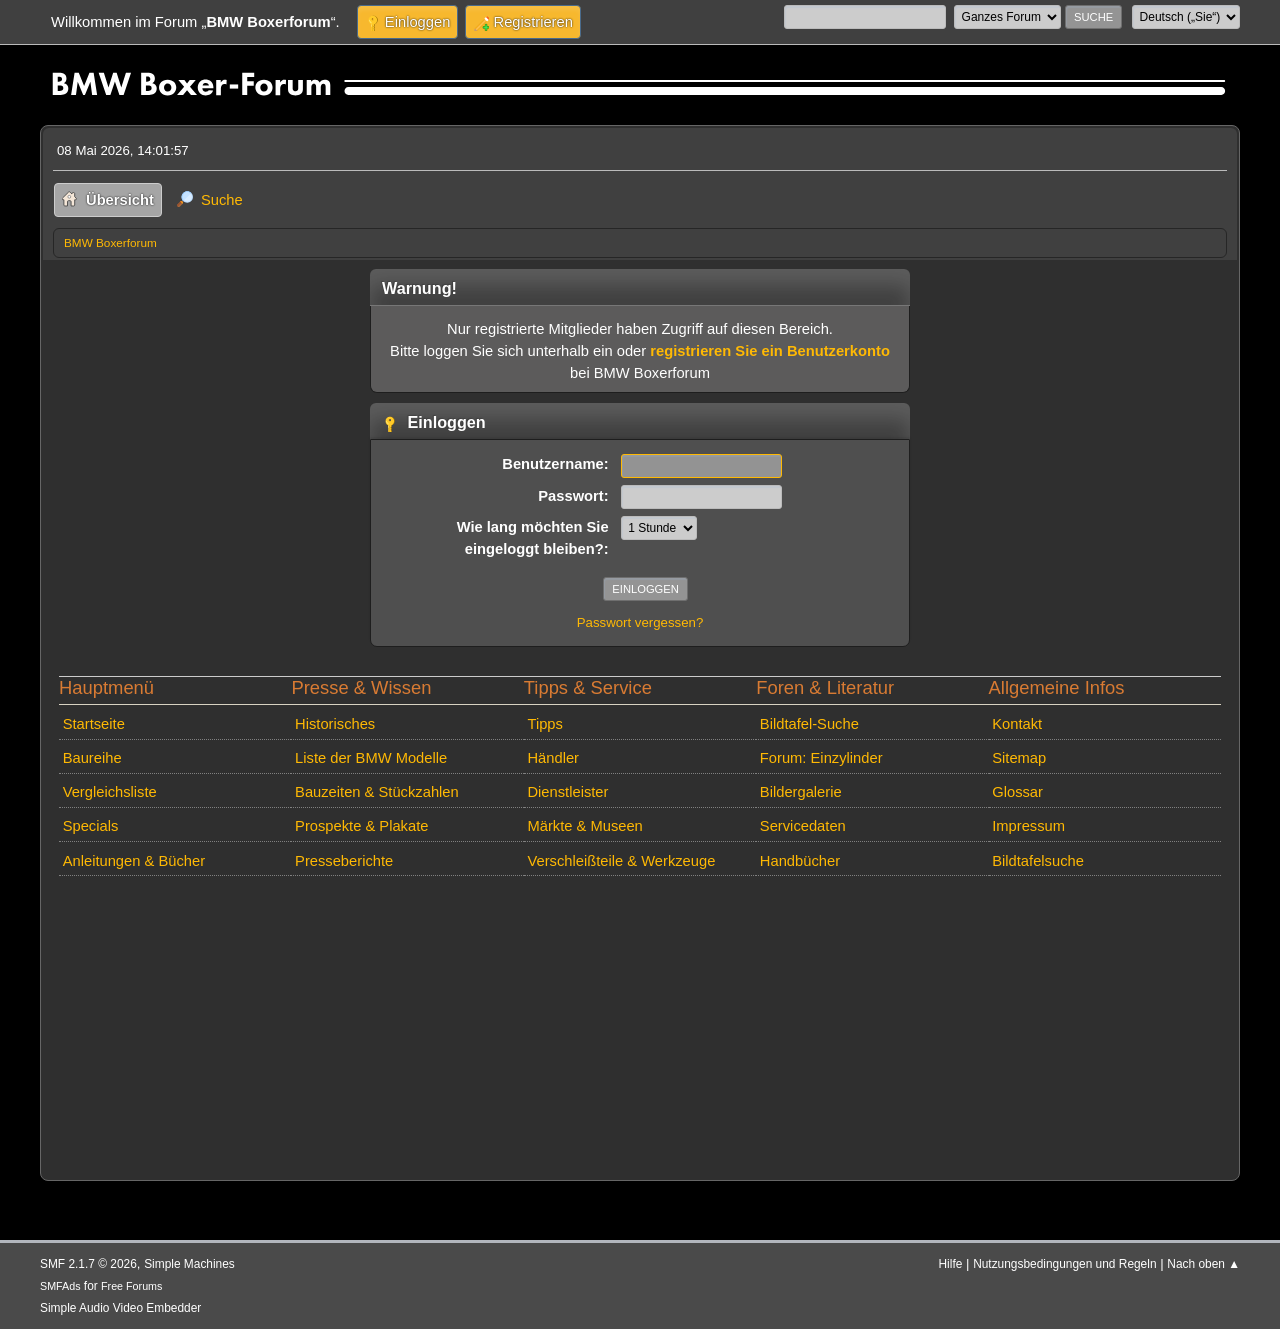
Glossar (1017, 792)
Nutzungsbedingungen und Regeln (1064, 1264)
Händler (553, 758)
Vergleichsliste (110, 792)
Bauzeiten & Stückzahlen (377, 792)
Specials (91, 826)
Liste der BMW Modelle (371, 758)
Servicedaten (803, 826)
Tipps (544, 724)
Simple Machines (189, 1264)
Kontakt (1017, 724)
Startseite (94, 724)
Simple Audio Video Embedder (120, 1308)
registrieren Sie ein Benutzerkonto (770, 351)
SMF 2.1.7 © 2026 (88, 1264)
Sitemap (1019, 758)
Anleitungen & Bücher (134, 861)
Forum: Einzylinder (821, 758)
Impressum (1028, 826)
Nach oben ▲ (1203, 1264)
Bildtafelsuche (1038, 861)
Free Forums (131, 1286)
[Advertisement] (640, 1024)
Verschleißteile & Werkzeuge (621, 861)
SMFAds (60, 1286)
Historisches (335, 724)
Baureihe (92, 758)
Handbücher (800, 861)
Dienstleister (567, 792)
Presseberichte (344, 861)
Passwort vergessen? (640, 622)
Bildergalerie (801, 792)
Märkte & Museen (584, 826)
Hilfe (951, 1264)
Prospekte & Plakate (361, 826)
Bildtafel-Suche (809, 724)
